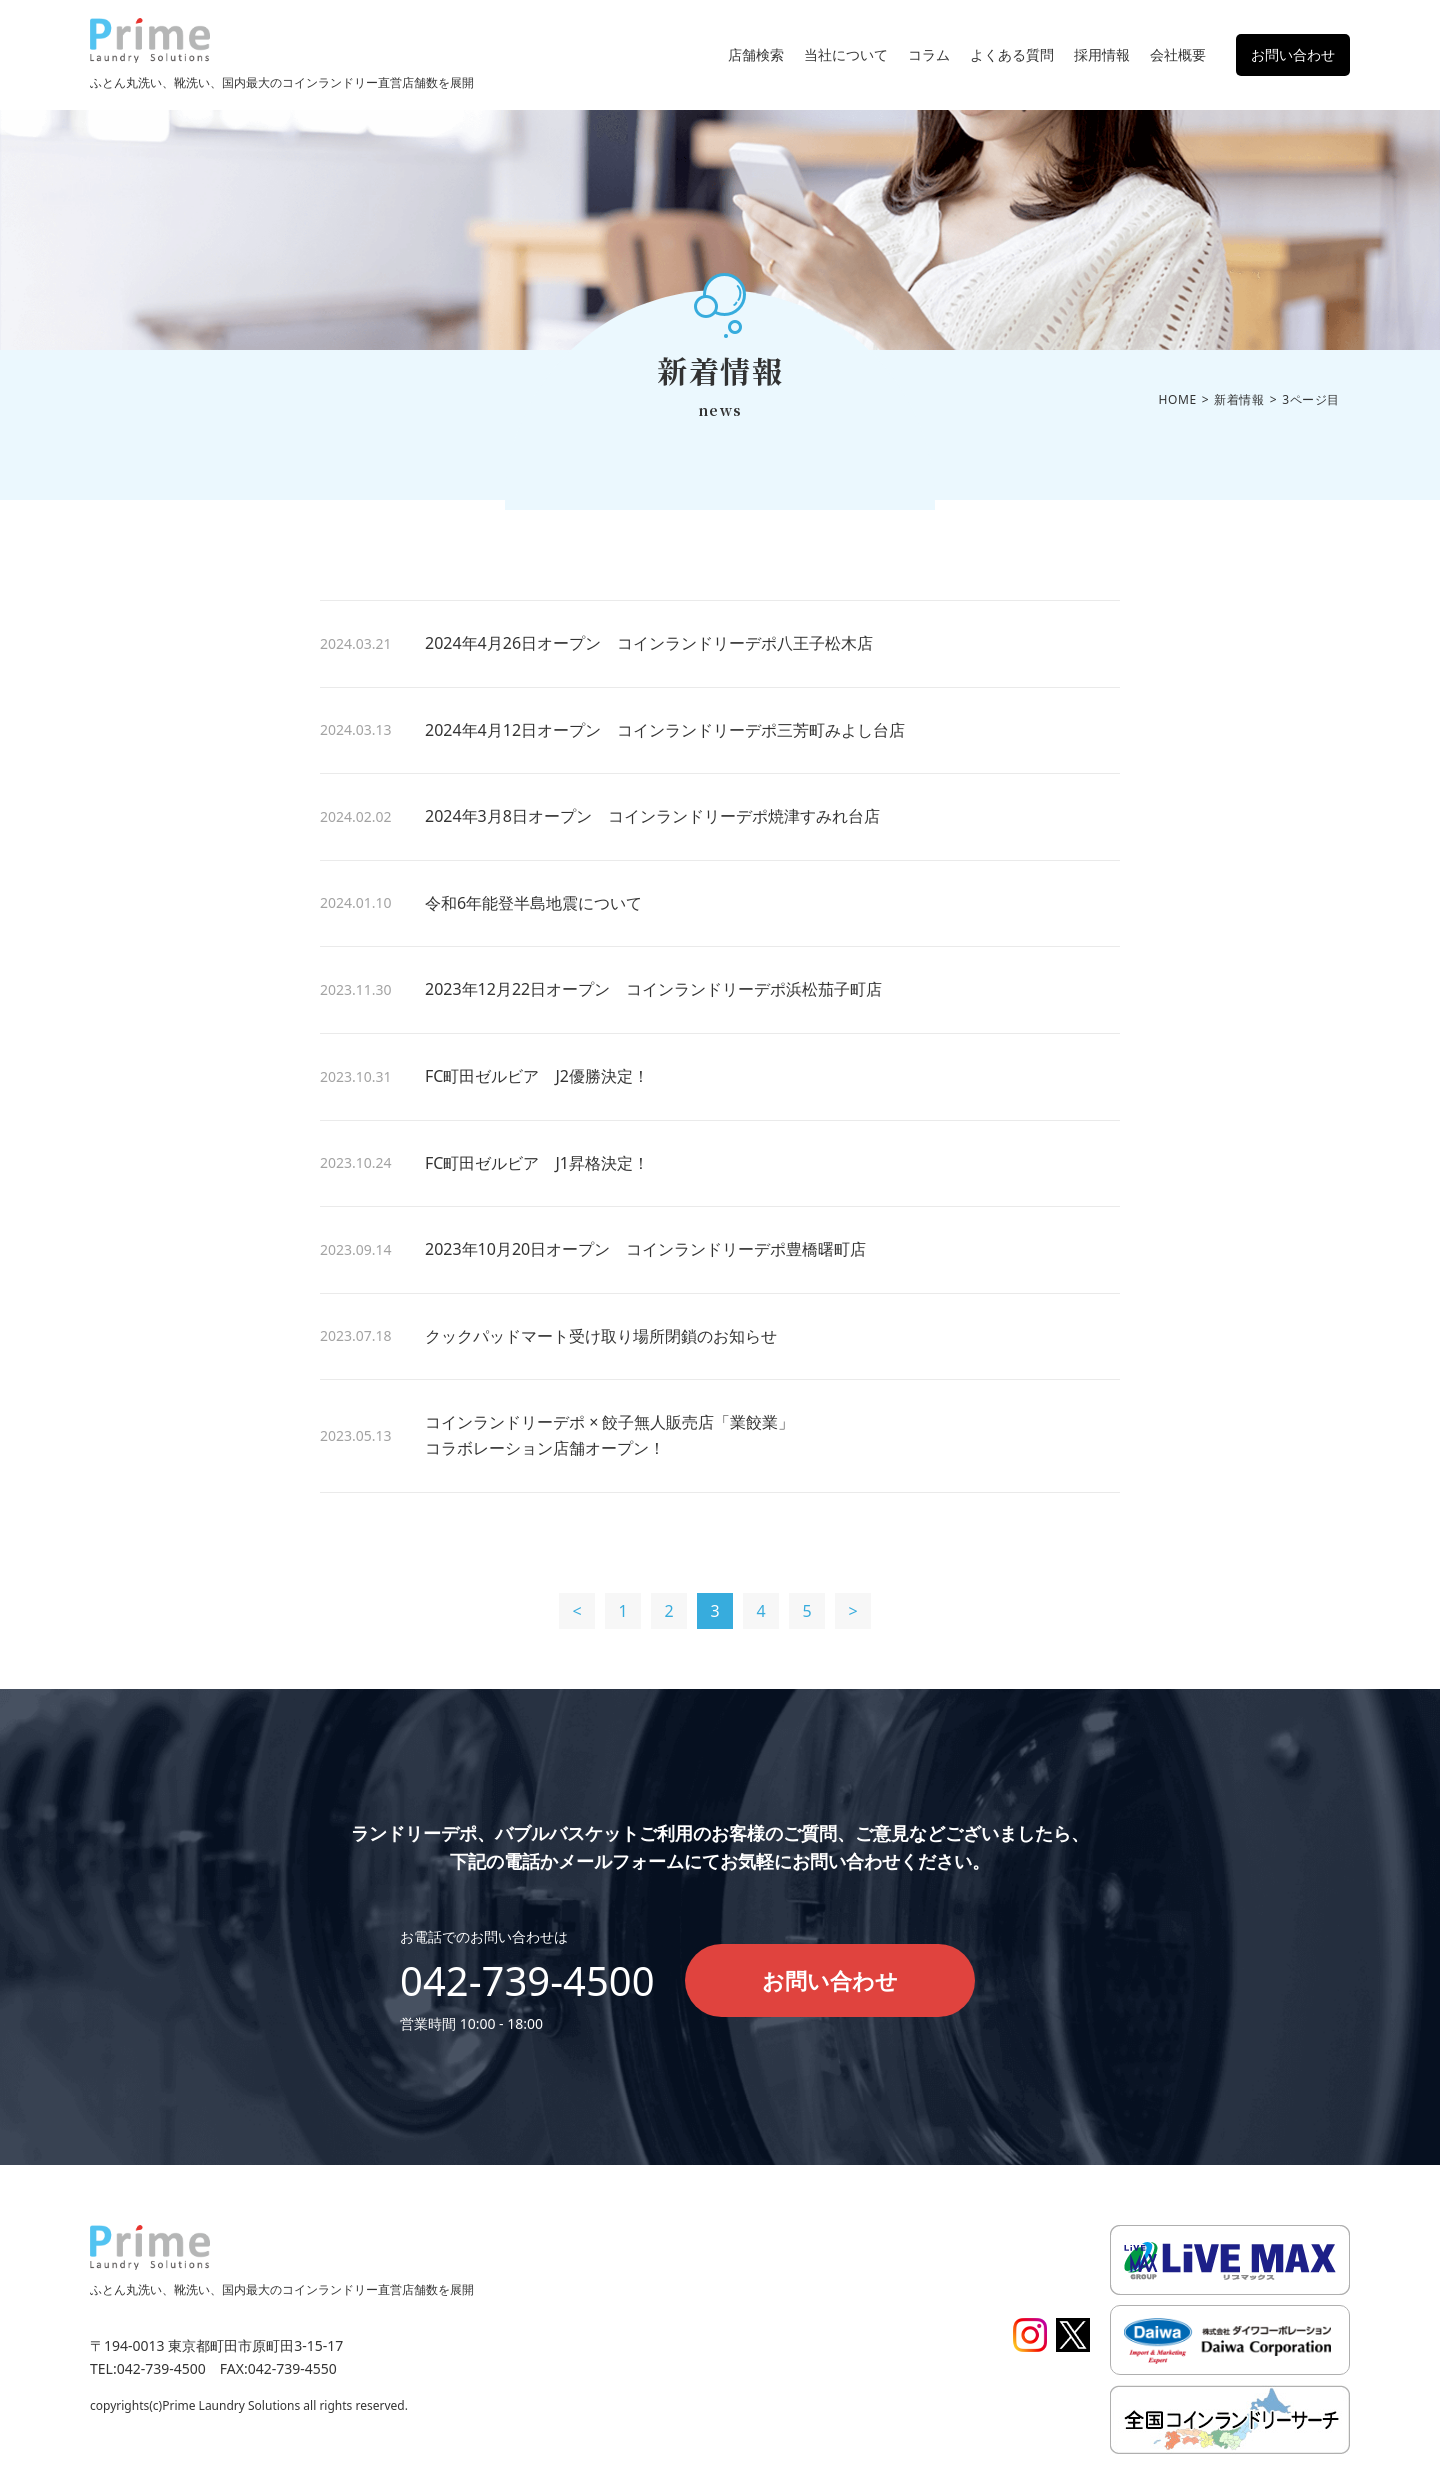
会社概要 (1178, 54)
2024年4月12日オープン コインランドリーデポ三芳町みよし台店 (665, 730)
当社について (846, 54)
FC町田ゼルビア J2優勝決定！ (537, 1076)
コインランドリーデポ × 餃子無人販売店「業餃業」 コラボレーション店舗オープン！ (705, 1435)
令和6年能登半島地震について (533, 903)
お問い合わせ (1293, 54)
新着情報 (1239, 399)
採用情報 (1102, 54)
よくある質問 (1012, 54)
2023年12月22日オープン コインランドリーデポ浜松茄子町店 (653, 989)
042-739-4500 (527, 1980)
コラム (929, 54)
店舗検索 (756, 54)
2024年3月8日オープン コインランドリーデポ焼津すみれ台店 (652, 816)
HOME (1178, 399)
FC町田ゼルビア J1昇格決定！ (537, 1163)
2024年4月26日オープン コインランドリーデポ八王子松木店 (649, 643)
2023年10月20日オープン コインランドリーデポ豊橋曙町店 (645, 1249)
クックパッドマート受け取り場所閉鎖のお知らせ (601, 1336)
